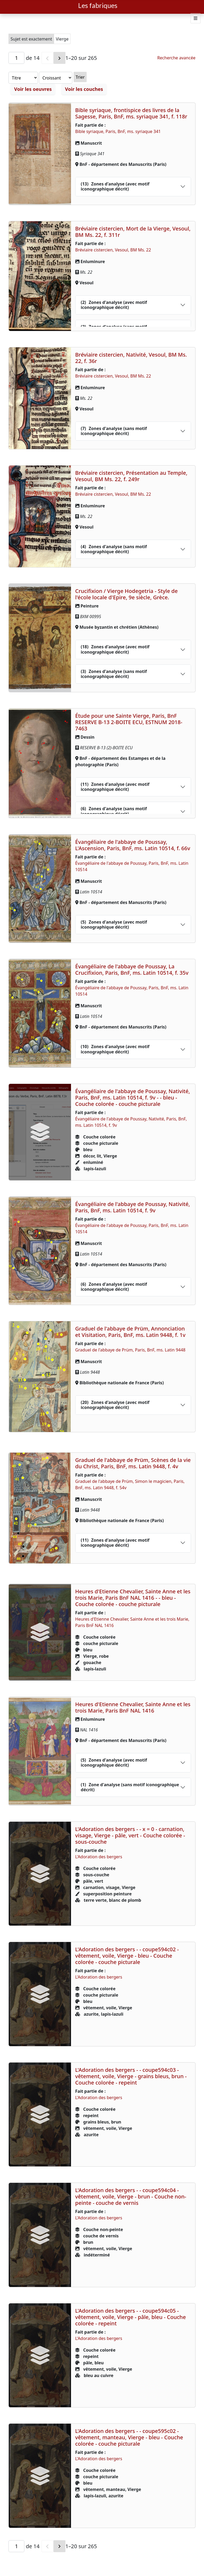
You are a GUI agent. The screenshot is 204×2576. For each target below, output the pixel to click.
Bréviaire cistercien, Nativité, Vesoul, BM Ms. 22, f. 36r (131, 358)
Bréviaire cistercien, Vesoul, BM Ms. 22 (113, 250)
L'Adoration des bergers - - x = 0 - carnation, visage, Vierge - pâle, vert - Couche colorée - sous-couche (130, 1835)
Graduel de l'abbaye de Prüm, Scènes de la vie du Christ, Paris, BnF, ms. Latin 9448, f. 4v (133, 1463)
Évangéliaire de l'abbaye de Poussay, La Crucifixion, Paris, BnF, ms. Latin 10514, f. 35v (132, 969)
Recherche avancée (176, 58)
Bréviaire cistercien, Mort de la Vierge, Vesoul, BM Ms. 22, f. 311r (133, 231)
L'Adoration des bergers (98, 1857)
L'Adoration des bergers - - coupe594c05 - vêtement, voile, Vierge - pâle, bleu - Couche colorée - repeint (130, 2317)
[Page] (16, 58)
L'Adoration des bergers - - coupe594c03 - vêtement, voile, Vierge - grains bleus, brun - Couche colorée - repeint (131, 2076)
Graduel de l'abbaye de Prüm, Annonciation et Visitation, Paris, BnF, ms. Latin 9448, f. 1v (130, 1331)
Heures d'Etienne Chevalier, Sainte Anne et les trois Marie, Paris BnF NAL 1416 (132, 1707)
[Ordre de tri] (75, 78)
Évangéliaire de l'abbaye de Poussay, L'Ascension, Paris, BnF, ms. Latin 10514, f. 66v (132, 845)
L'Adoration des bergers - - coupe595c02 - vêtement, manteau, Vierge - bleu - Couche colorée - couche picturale (129, 2437)
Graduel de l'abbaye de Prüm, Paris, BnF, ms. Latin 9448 (130, 1350)
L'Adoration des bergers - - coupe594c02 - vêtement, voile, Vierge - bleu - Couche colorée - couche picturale (127, 1956)
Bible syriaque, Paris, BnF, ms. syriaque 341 (118, 131)
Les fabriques (97, 5)
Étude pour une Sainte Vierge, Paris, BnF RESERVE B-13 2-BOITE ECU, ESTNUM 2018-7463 (128, 722)
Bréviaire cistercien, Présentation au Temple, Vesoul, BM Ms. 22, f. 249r (131, 476)
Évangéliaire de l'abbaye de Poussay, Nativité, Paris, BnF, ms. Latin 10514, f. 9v (132, 1207)
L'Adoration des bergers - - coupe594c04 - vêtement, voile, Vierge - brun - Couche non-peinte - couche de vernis (130, 2196)
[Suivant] (59, 58)
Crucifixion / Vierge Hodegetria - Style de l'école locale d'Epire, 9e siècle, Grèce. (126, 594)
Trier (99, 77)
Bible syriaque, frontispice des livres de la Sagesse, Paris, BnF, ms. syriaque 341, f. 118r (131, 113)
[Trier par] (32, 78)
